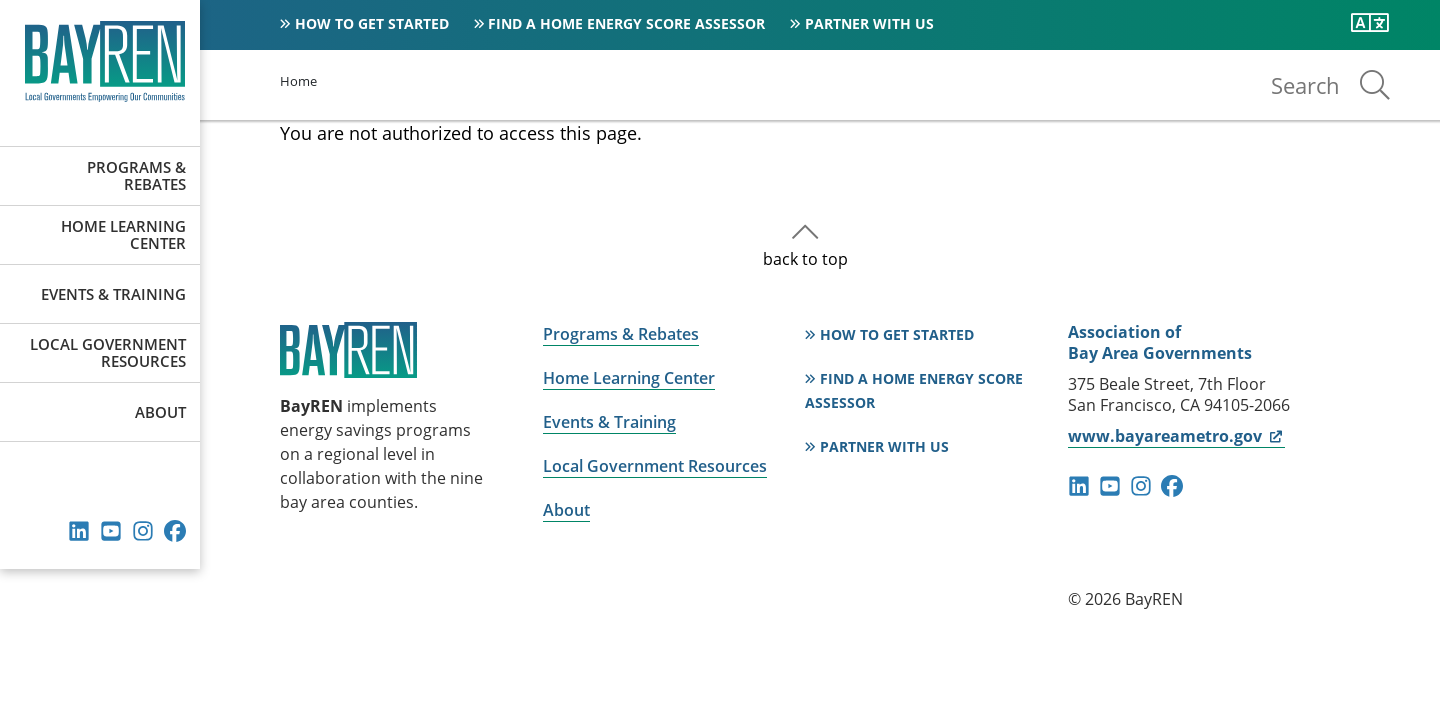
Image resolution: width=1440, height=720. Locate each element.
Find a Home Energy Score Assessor (626, 23)
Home (298, 81)
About (160, 412)
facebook (175, 531)
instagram (143, 531)
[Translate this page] (1370, 23)
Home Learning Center (123, 234)
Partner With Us (869, 23)
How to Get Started (372, 23)
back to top (805, 259)
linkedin (79, 531)
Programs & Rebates (136, 175)
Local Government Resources (108, 352)
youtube (111, 531)
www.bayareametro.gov (1176, 436)
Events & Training (113, 294)
